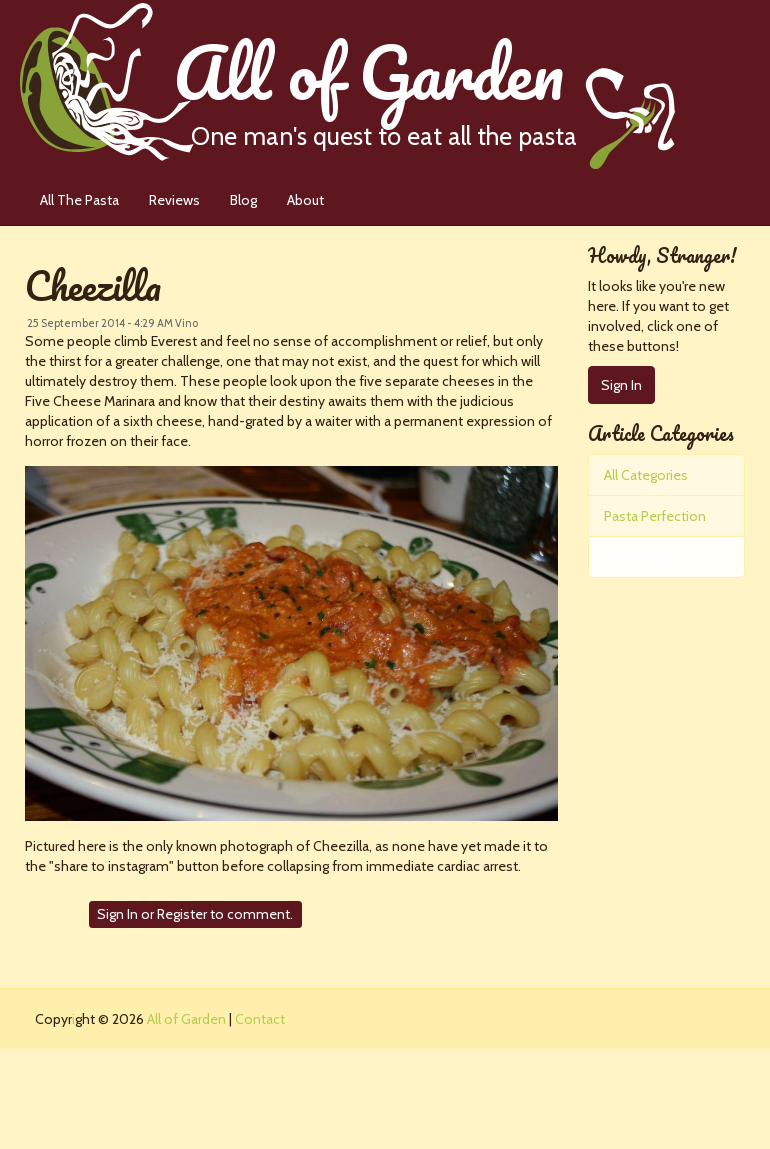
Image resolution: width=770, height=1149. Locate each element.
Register (182, 914)
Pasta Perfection (655, 516)
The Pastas (638, 557)
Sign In (117, 914)
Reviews (174, 200)
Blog (243, 200)
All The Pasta (79, 200)
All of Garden (424, 84)
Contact (260, 1019)
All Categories (646, 475)
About (305, 200)
